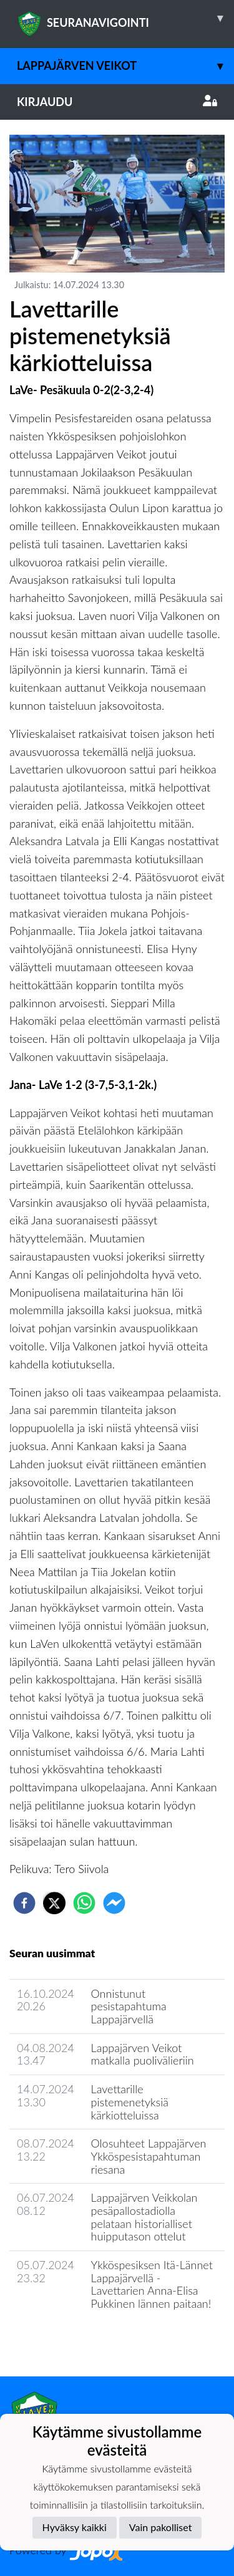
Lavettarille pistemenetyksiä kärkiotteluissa (129, 2101)
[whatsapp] (84, 1903)
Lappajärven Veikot (125, 66)
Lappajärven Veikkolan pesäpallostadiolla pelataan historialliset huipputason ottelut (144, 2217)
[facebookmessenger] (114, 1903)
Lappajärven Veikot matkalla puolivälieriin (142, 2054)
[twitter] (54, 1903)
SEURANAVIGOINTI (125, 18)
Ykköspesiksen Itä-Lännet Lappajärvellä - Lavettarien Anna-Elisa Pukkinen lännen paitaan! (152, 2284)
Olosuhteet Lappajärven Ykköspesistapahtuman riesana (149, 2156)
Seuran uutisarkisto (64, 2339)
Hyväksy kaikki (74, 2527)
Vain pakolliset (160, 2527)
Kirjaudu (117, 102)
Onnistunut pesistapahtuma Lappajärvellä (129, 2006)
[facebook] (24, 1903)
